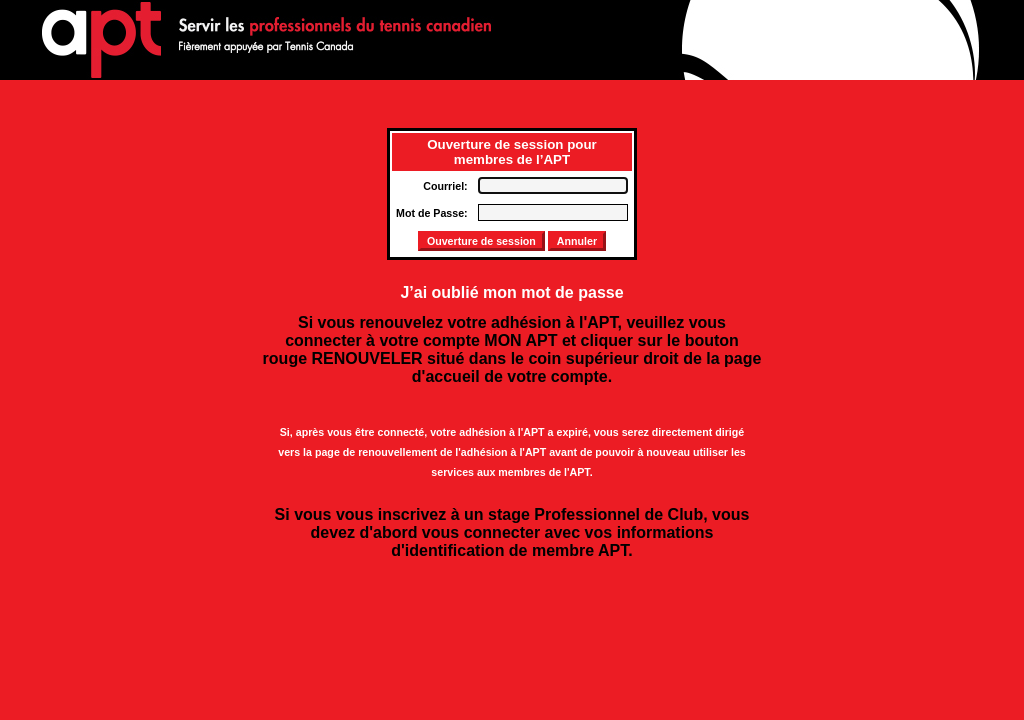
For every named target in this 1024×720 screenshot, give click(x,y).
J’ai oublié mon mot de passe (511, 292)
